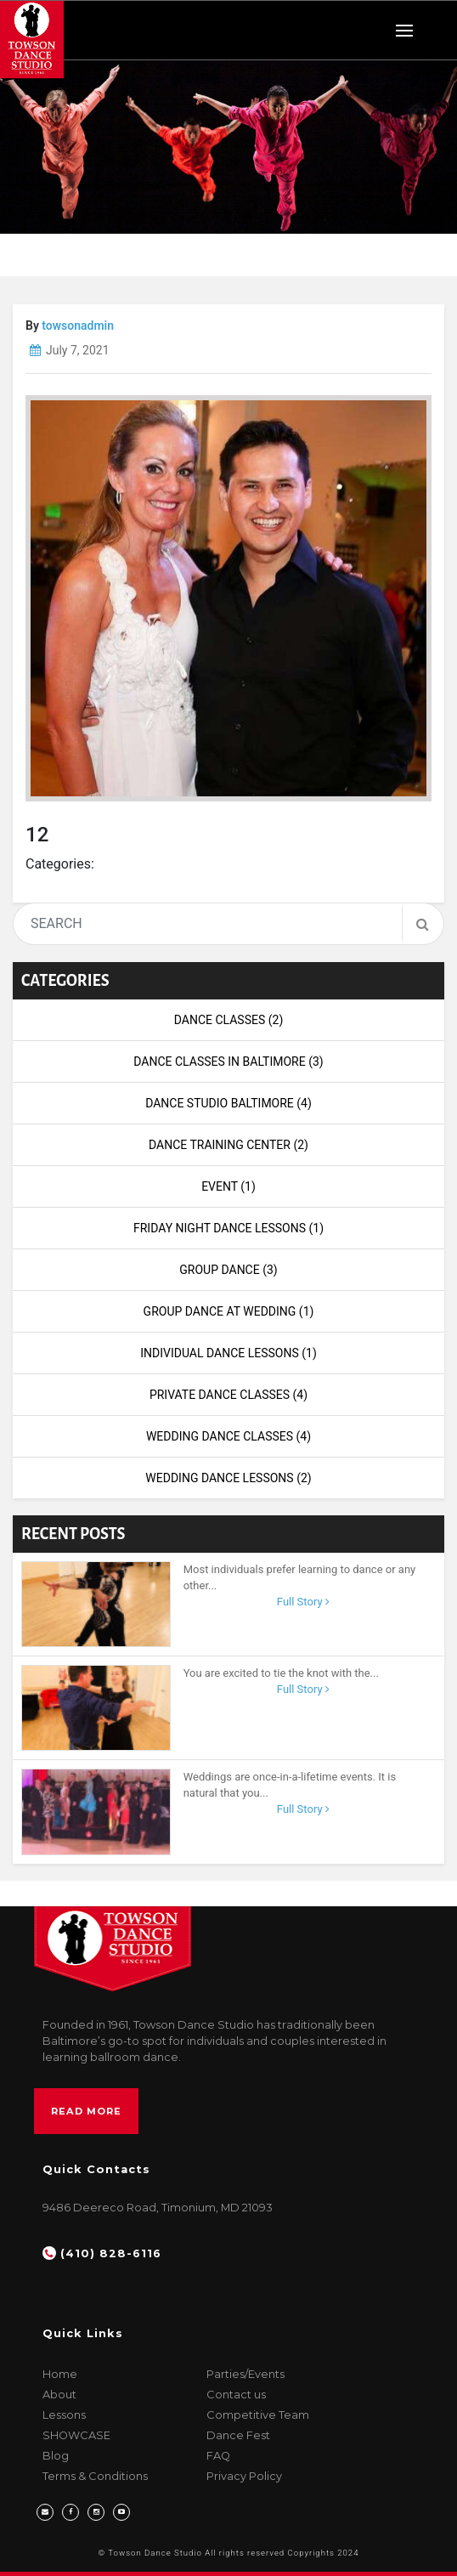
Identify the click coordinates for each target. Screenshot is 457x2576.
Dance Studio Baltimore (228, 1103)
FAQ (218, 2455)
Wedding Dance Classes (228, 1436)
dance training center (228, 1145)
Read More (86, 2111)
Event (228, 1186)
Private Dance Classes (228, 1394)
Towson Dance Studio (155, 2552)
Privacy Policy (244, 2476)
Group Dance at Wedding (229, 1311)
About (59, 2394)
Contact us (236, 2394)
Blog (55, 2455)
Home (59, 2374)
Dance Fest (238, 2435)
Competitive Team (257, 2415)
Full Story (303, 1601)
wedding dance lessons (228, 1478)
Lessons (64, 2415)
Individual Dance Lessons (228, 1353)
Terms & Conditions (95, 2476)
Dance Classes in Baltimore (228, 1061)
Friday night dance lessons (228, 1228)
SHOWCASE (76, 2435)
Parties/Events (245, 2374)
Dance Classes (229, 1020)
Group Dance (228, 1270)
